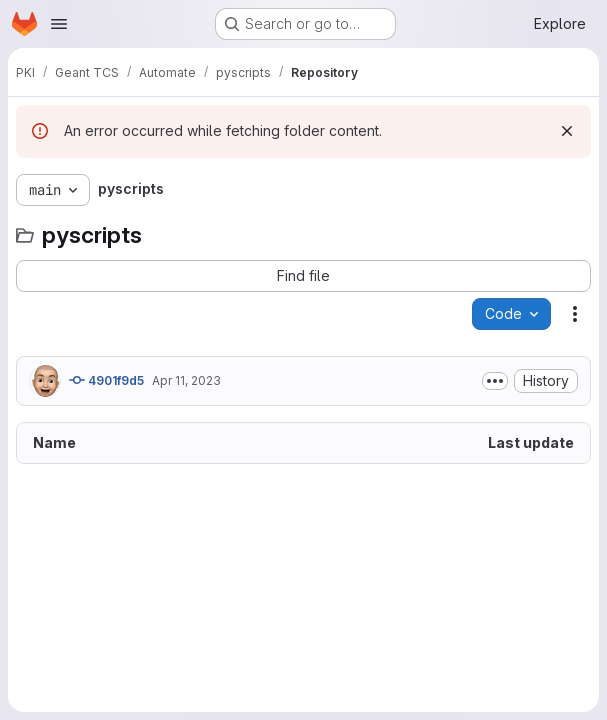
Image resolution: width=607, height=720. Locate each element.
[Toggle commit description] (495, 381)
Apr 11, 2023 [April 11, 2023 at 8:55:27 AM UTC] (186, 380)
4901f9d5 (106, 380)
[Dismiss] (567, 131)
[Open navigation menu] (59, 24)
